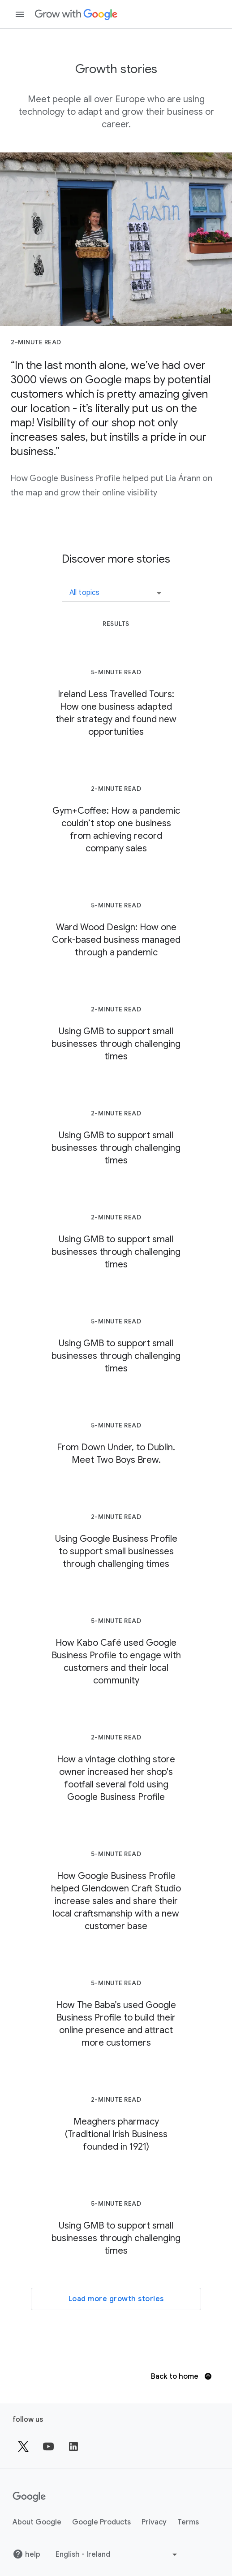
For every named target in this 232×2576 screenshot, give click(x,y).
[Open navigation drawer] (19, 14)
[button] (116, 589)
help (26, 2554)
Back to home (181, 2376)
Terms (188, 2522)
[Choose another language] (117, 2554)
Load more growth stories (116, 2298)
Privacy (154, 2522)
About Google (37, 2522)
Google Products (101, 2522)
